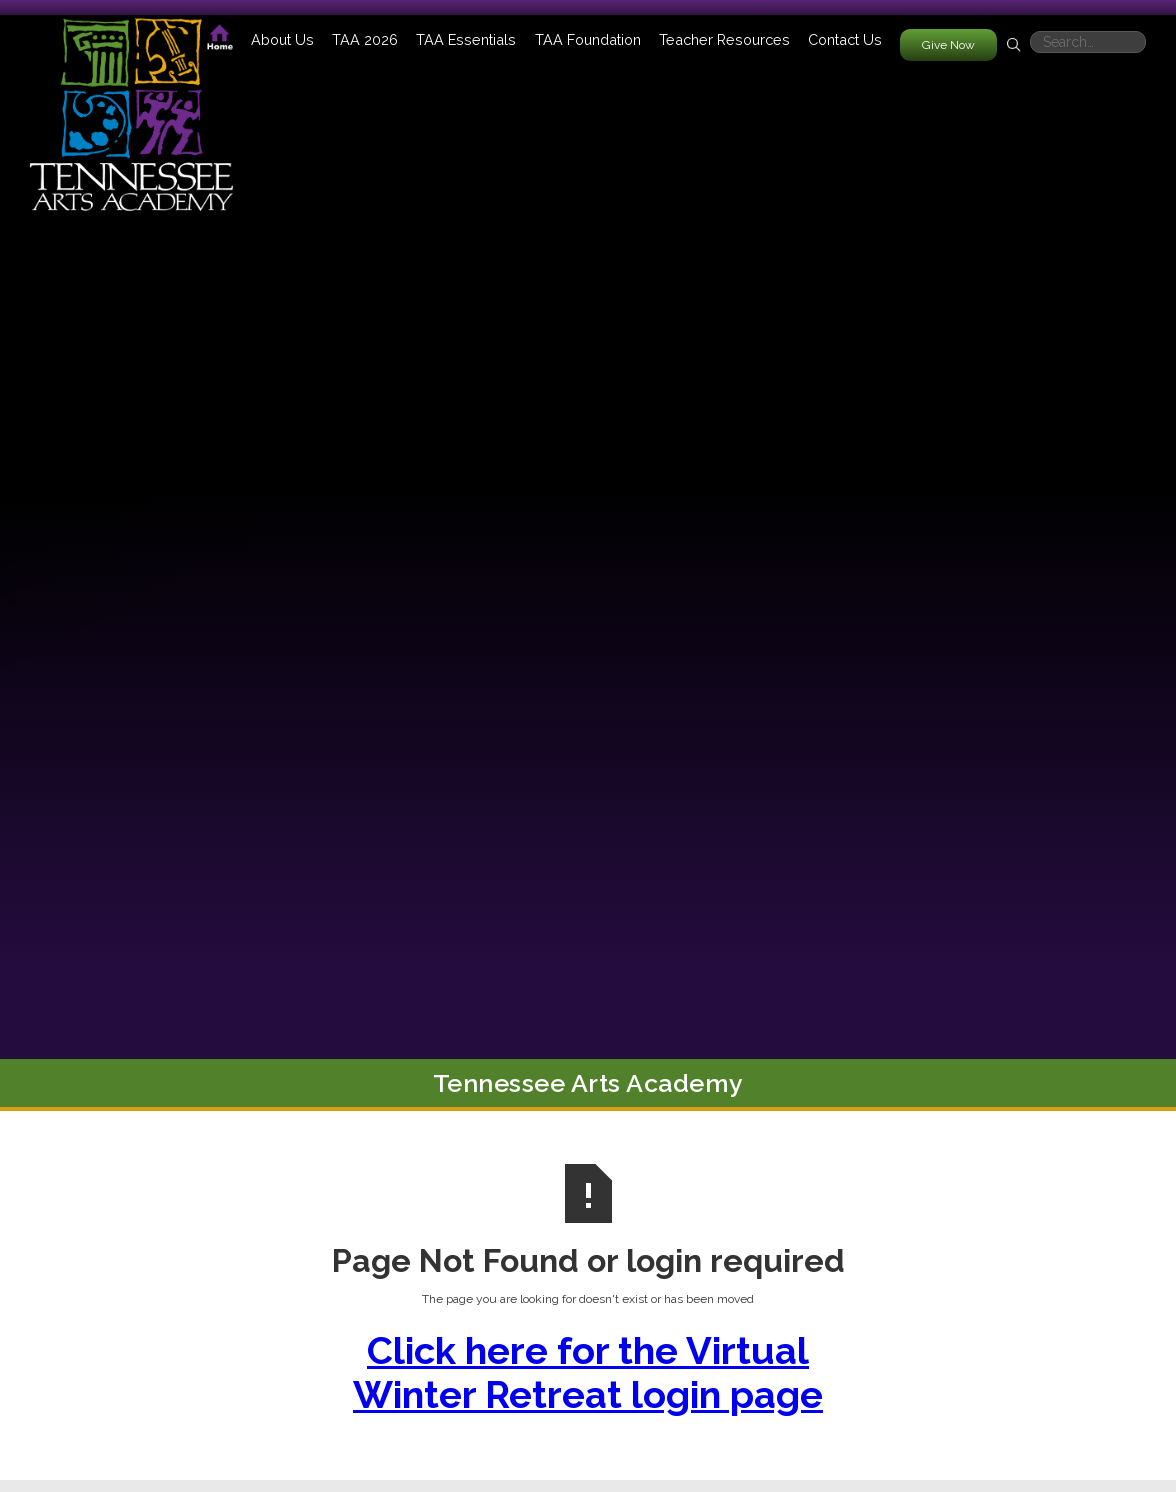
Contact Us (845, 39)
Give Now (948, 45)
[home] (131, 105)
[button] (282, 39)
